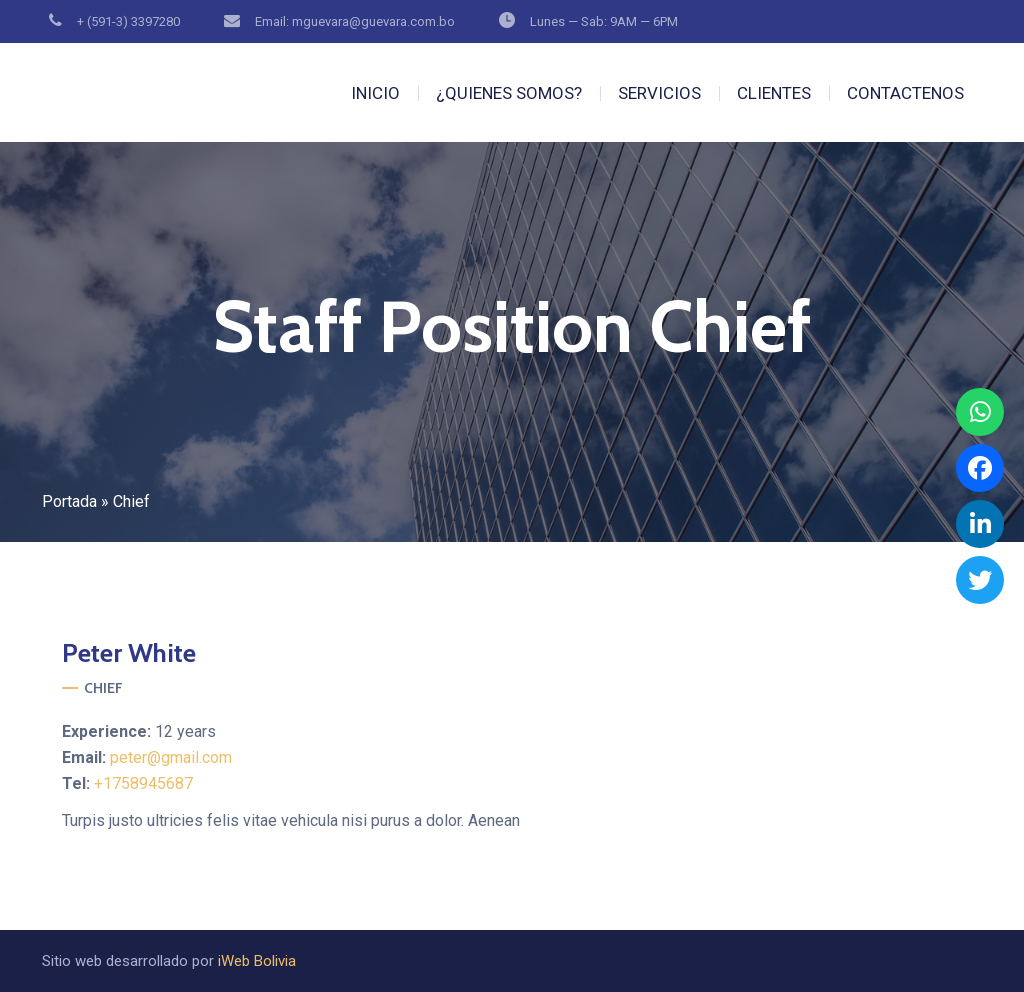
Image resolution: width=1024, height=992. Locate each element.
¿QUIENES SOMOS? (509, 93)
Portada (69, 501)
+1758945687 (143, 783)
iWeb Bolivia (257, 961)
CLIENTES (774, 93)
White (129, 653)
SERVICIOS (659, 93)
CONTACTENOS (905, 93)
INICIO (375, 93)
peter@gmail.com (171, 757)
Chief (103, 688)
